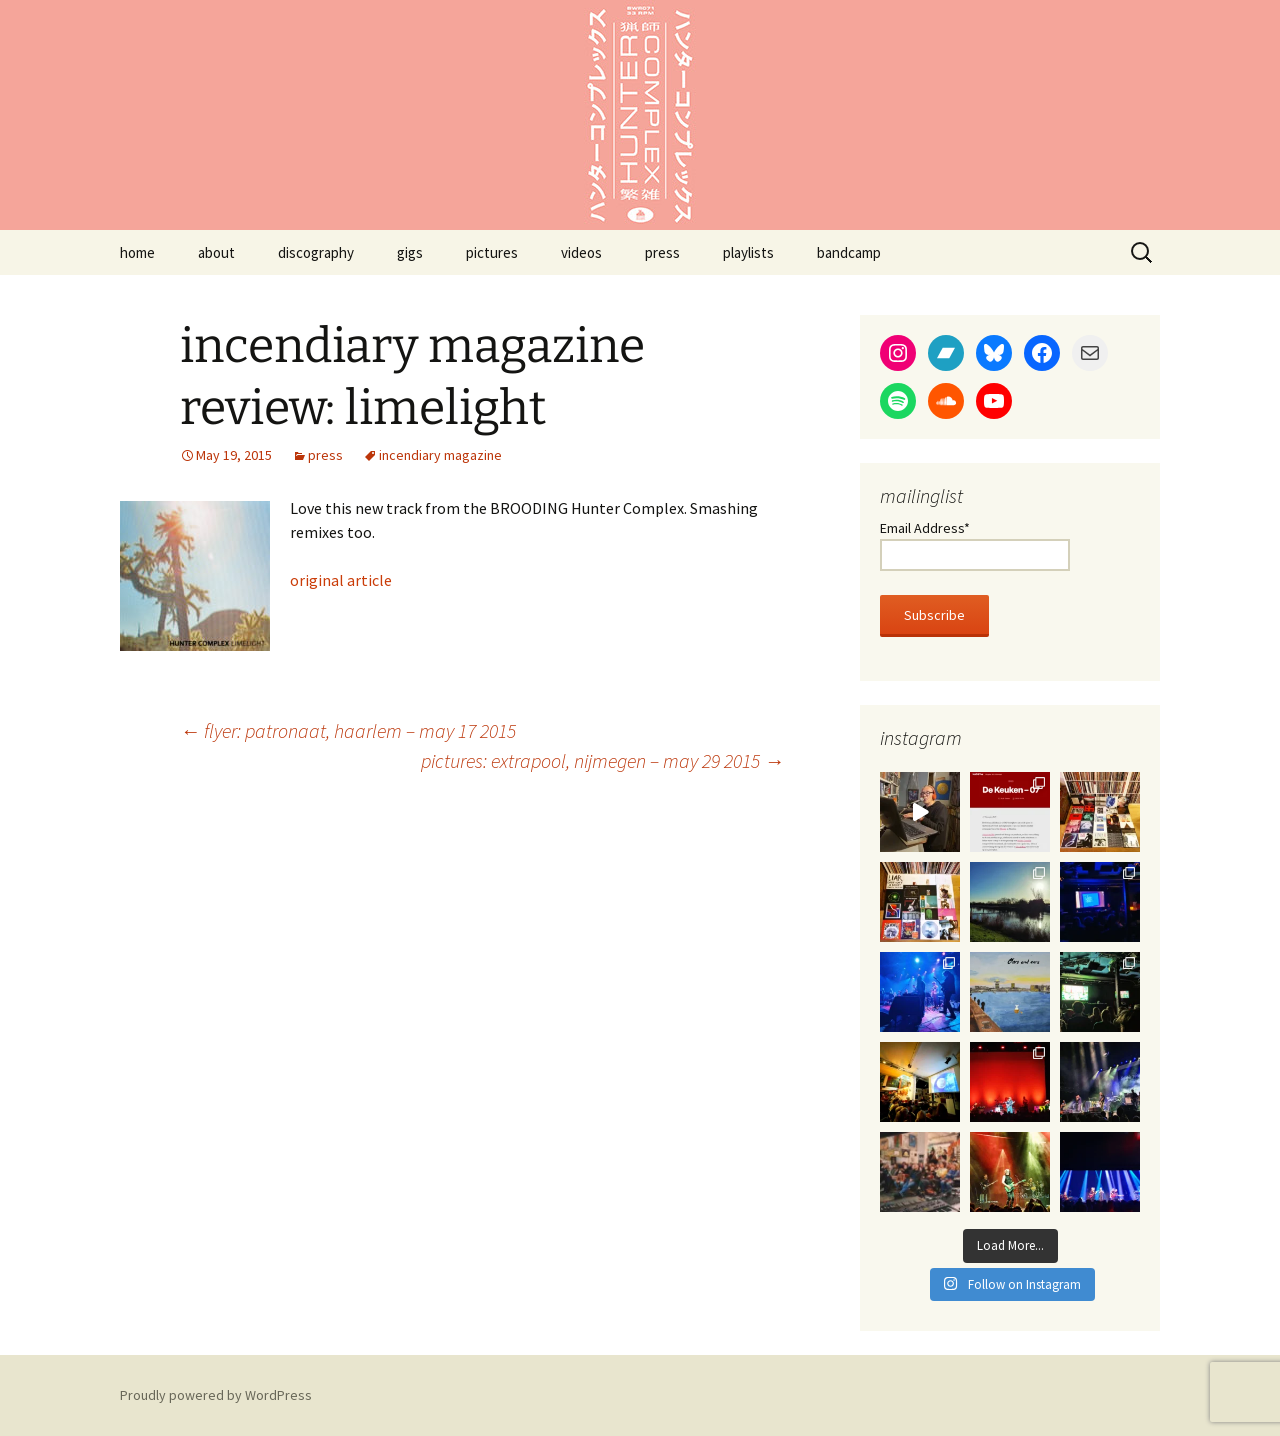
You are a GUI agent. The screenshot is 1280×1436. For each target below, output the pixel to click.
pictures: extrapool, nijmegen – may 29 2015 (602, 760)
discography (316, 252)
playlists (748, 252)
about (216, 252)
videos (581, 252)
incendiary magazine (440, 455)
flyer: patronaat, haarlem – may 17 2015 (348, 730)
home (137, 252)
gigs (410, 252)
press (662, 252)
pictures (492, 252)
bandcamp (849, 252)
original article (341, 580)
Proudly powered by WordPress (216, 1395)
